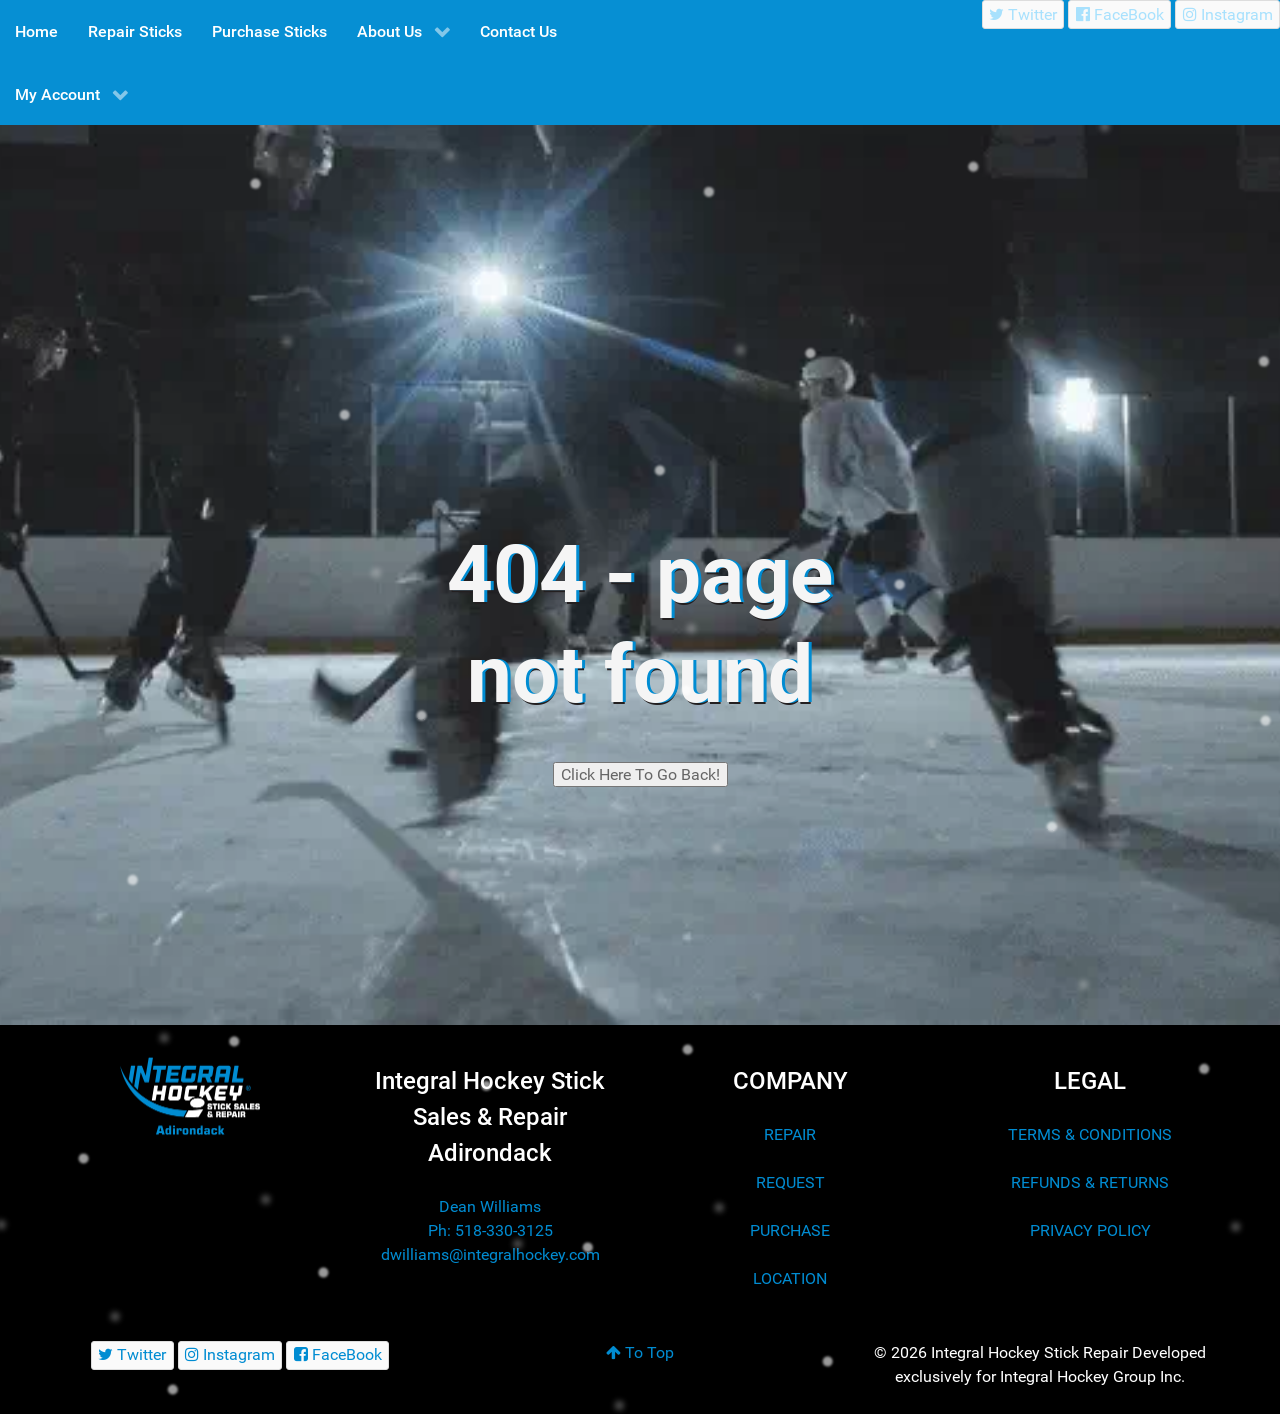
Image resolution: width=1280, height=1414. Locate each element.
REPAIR (790, 1134)
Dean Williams (490, 1206)
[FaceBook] (1119, 14)
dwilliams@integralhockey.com (490, 1254)
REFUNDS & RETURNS (1090, 1182)
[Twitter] (1023, 14)
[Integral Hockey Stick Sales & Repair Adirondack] (190, 1096)
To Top (640, 1352)
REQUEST (790, 1182)
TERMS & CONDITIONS (1090, 1134)
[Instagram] (1227, 14)
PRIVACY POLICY (1090, 1230)
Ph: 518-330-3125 (490, 1230)
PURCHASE (790, 1230)
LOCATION (790, 1278)
